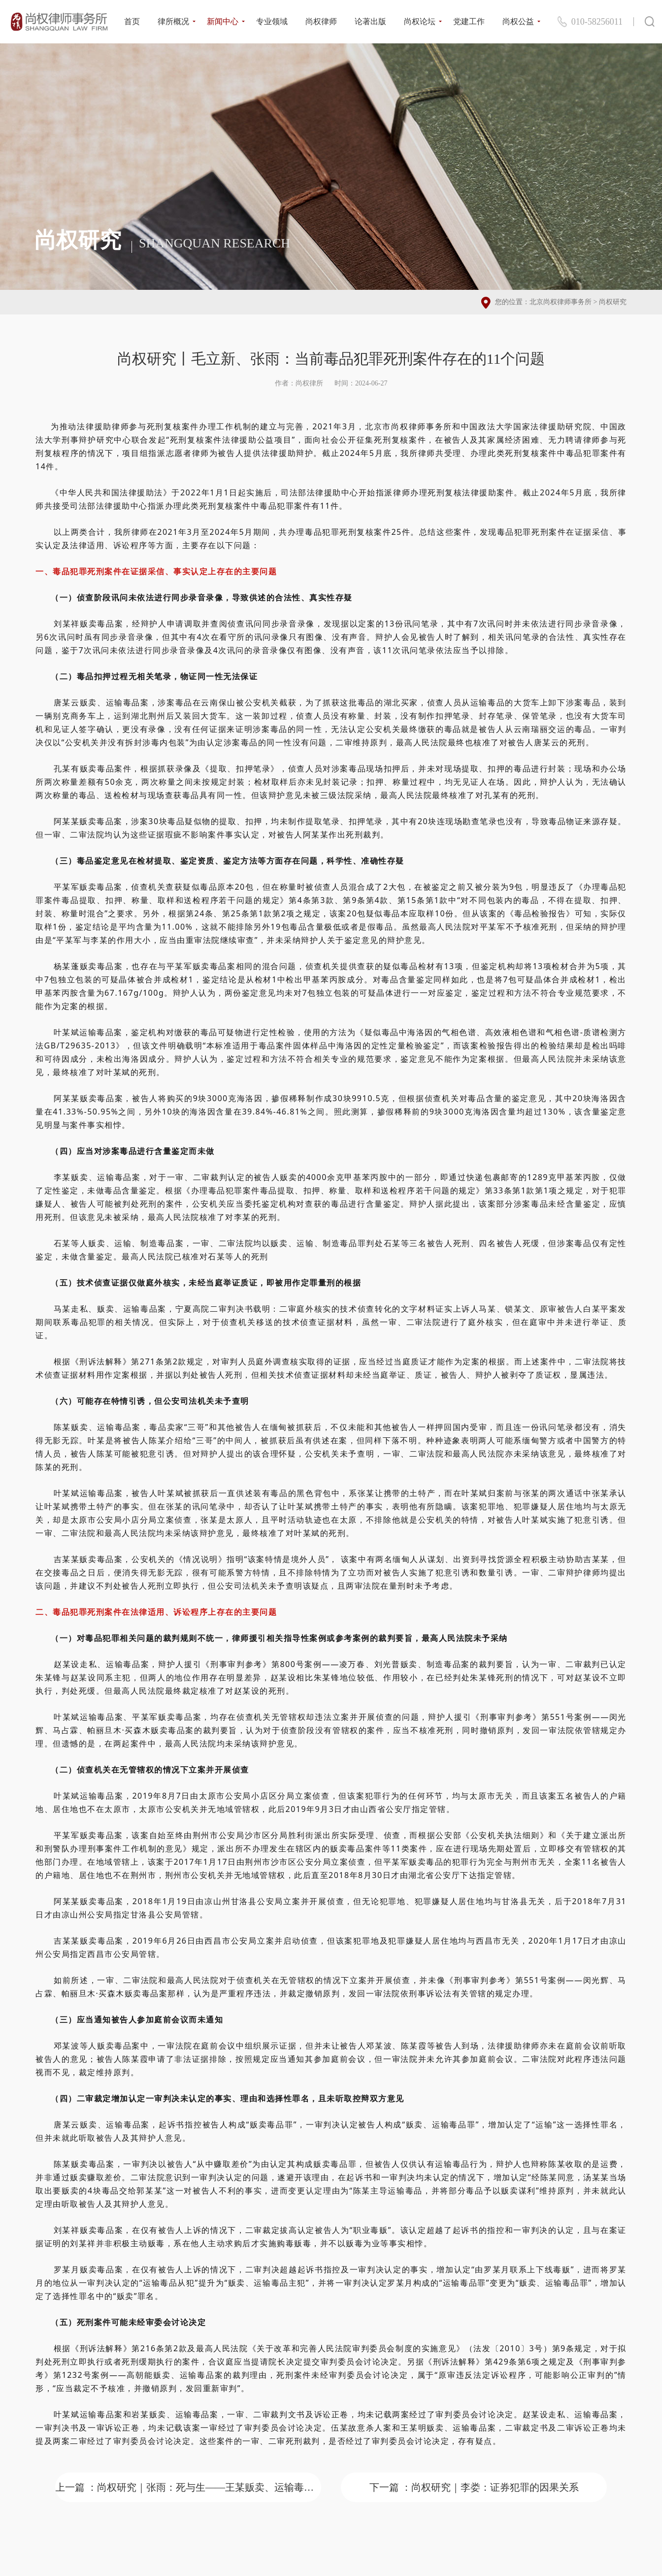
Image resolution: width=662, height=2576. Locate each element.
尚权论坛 (419, 21)
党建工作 (469, 21)
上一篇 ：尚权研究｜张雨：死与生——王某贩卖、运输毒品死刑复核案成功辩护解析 (188, 2487)
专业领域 (272, 21)
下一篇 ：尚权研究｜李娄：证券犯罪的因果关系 (474, 2487)
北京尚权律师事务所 (561, 302)
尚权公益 (518, 21)
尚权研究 (613, 302)
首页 (132, 21)
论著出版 (370, 21)
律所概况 (173, 21)
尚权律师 (321, 21)
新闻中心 (222, 21)
